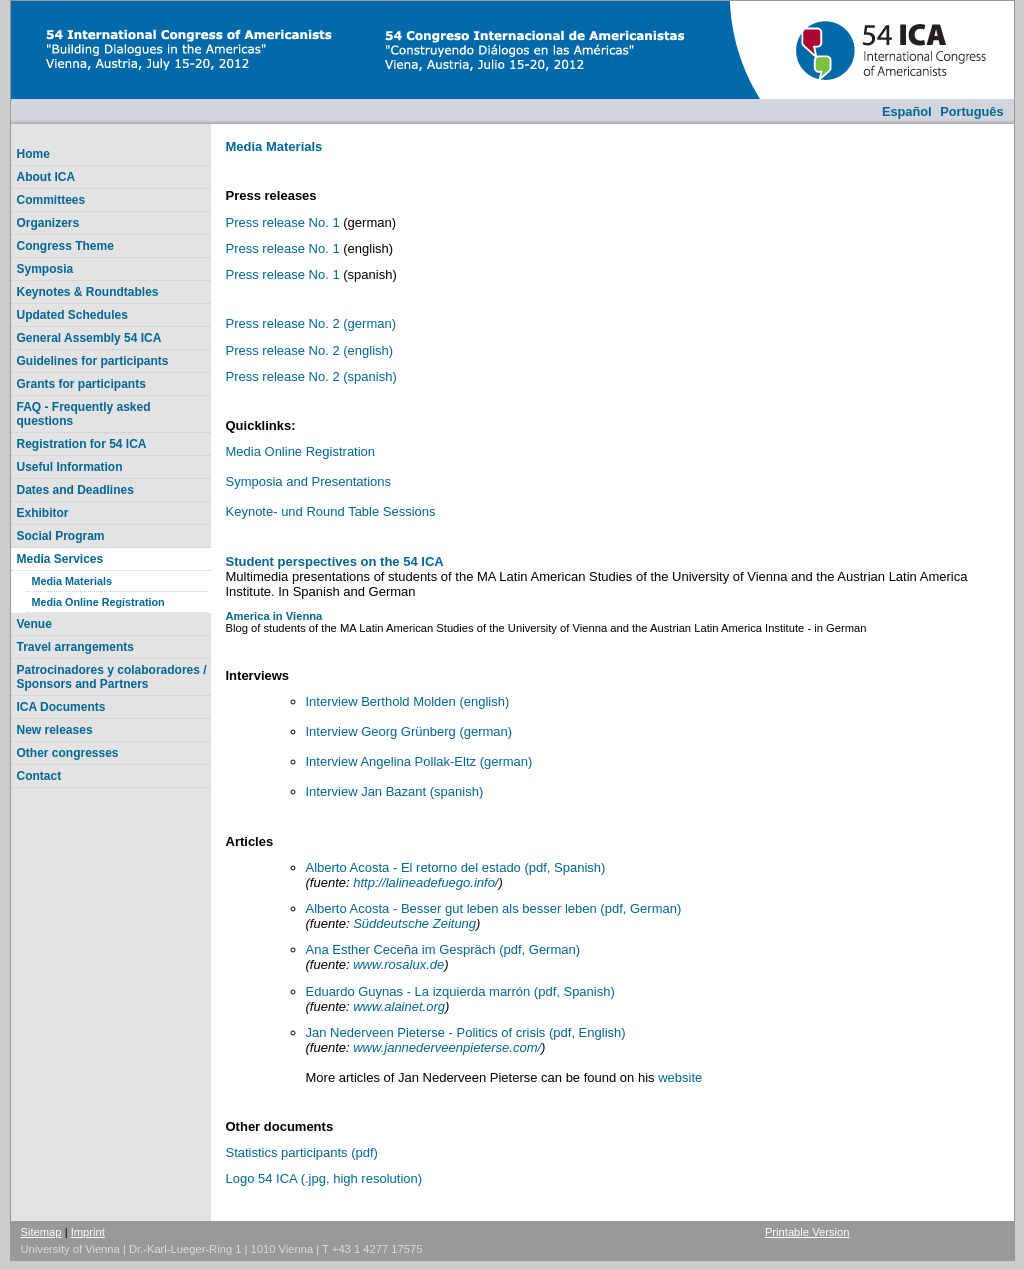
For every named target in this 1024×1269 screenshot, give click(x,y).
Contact (39, 776)
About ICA (46, 177)
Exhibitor (43, 513)
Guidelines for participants (93, 361)
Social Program (61, 536)
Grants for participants (81, 384)
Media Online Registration (98, 602)
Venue (34, 624)
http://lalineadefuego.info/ (425, 882)
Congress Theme (65, 246)
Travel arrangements (75, 647)
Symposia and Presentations (308, 481)
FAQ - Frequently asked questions (84, 414)
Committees (51, 200)
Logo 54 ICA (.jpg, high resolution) (324, 1178)
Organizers (48, 223)
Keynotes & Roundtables (88, 292)
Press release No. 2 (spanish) (311, 376)
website (680, 1077)
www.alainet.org (399, 1006)
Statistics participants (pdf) (302, 1152)
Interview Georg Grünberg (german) (409, 731)
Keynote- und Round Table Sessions (331, 511)
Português (971, 111)
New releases (55, 730)
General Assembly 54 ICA (89, 338)
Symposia (45, 269)
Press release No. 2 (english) (310, 350)
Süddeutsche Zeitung (414, 923)
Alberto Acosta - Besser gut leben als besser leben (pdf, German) (494, 908)
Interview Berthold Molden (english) (409, 701)
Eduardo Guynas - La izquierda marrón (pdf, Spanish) (460, 991)
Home (33, 154)
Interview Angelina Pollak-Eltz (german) (419, 761)
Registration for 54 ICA (82, 444)
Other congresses (68, 753)
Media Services (60, 559)
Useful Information (70, 467)
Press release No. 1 (283, 222)
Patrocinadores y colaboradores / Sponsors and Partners (112, 677)
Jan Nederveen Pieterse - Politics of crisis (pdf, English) (466, 1032)
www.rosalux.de (398, 964)
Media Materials (72, 581)
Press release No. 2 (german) (311, 323)
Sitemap (41, 1232)
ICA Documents (61, 707)
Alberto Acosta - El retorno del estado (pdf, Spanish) (456, 867)
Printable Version (807, 1232)
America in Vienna (274, 616)
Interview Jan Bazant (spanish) (395, 791)
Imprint (88, 1232)
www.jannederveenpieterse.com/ (447, 1047)
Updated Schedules (72, 315)
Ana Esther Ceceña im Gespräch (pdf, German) (443, 949)
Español (907, 111)
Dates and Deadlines (75, 490)
